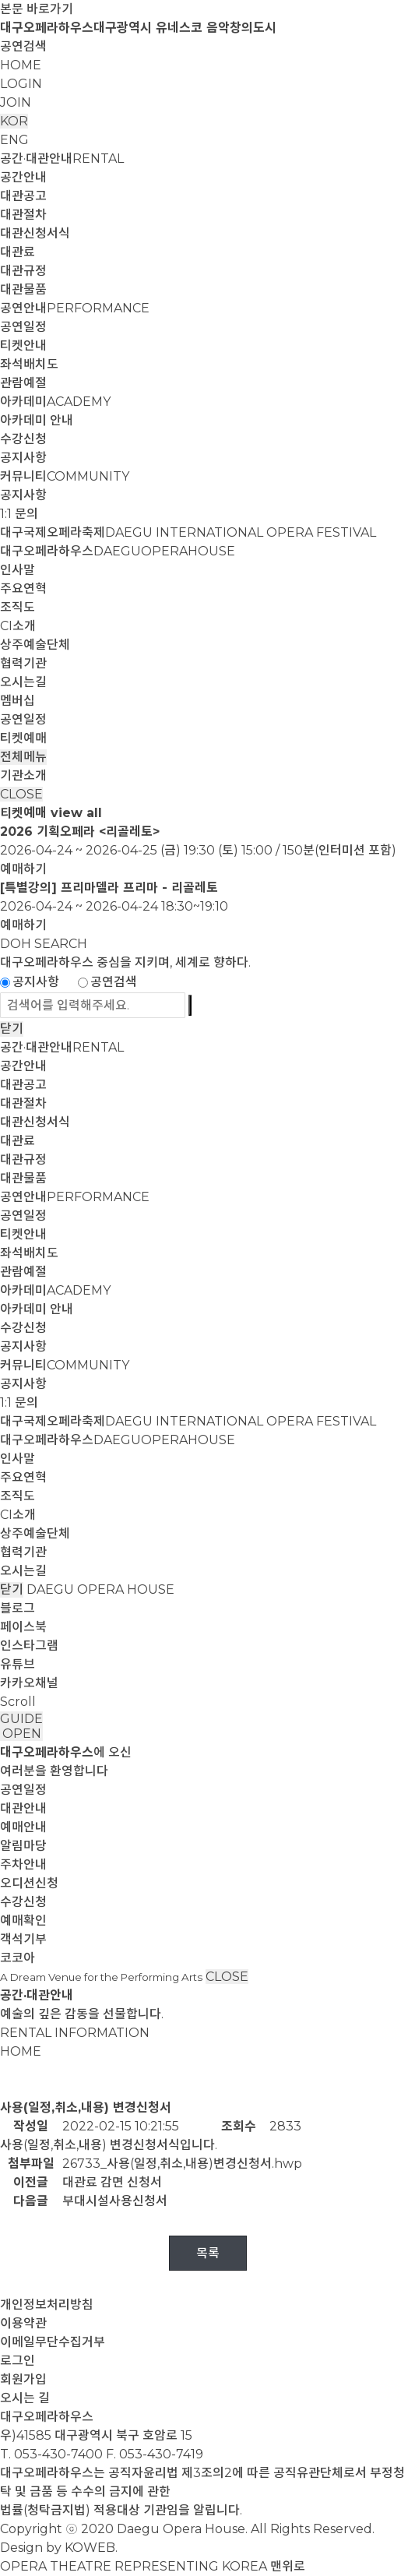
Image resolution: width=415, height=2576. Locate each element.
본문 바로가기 (36, 9)
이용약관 (23, 2323)
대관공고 (23, 196)
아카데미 (55, 401)
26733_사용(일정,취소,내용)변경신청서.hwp (182, 2163)
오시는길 (23, 682)
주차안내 (23, 1864)
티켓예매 (23, 738)
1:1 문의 (19, 513)
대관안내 (23, 1808)
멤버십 (17, 700)
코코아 (17, 1958)
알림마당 (23, 1845)
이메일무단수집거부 (52, 2342)
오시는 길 (25, 2398)
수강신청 (23, 439)
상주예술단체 (35, 644)
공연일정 (23, 326)
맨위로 (287, 2566)
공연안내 (74, 308)
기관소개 (23, 775)
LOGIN (21, 83)
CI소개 (18, 625)
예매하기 (23, 869)
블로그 (17, 1608)
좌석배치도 (29, 364)
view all (76, 812)
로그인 (17, 2360)
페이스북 (23, 1626)
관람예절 (23, 382)
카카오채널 (29, 1683)
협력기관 (23, 663)
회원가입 (23, 2379)
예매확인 (23, 1920)
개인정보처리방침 (46, 2304)
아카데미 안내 (36, 420)
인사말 (17, 569)
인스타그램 (29, 1645)
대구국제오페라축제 (188, 532)
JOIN (15, 102)
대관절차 (23, 214)
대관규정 (23, 270)
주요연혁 (23, 588)
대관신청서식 (35, 233)
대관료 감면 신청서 (112, 2182)
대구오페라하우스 (117, 551)
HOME (20, 65)
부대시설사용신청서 (114, 2201)
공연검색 (23, 46)
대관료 (17, 252)
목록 (208, 2253)
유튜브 (17, 1664)
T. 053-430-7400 (51, 2454)
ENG (14, 139)
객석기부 (23, 1939)
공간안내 (23, 177)
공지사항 (23, 457)
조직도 (17, 607)
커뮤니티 (64, 476)
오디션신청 (29, 1883)
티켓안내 (23, 345)
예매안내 (23, 1827)
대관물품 (23, 289)
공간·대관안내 (62, 158)
